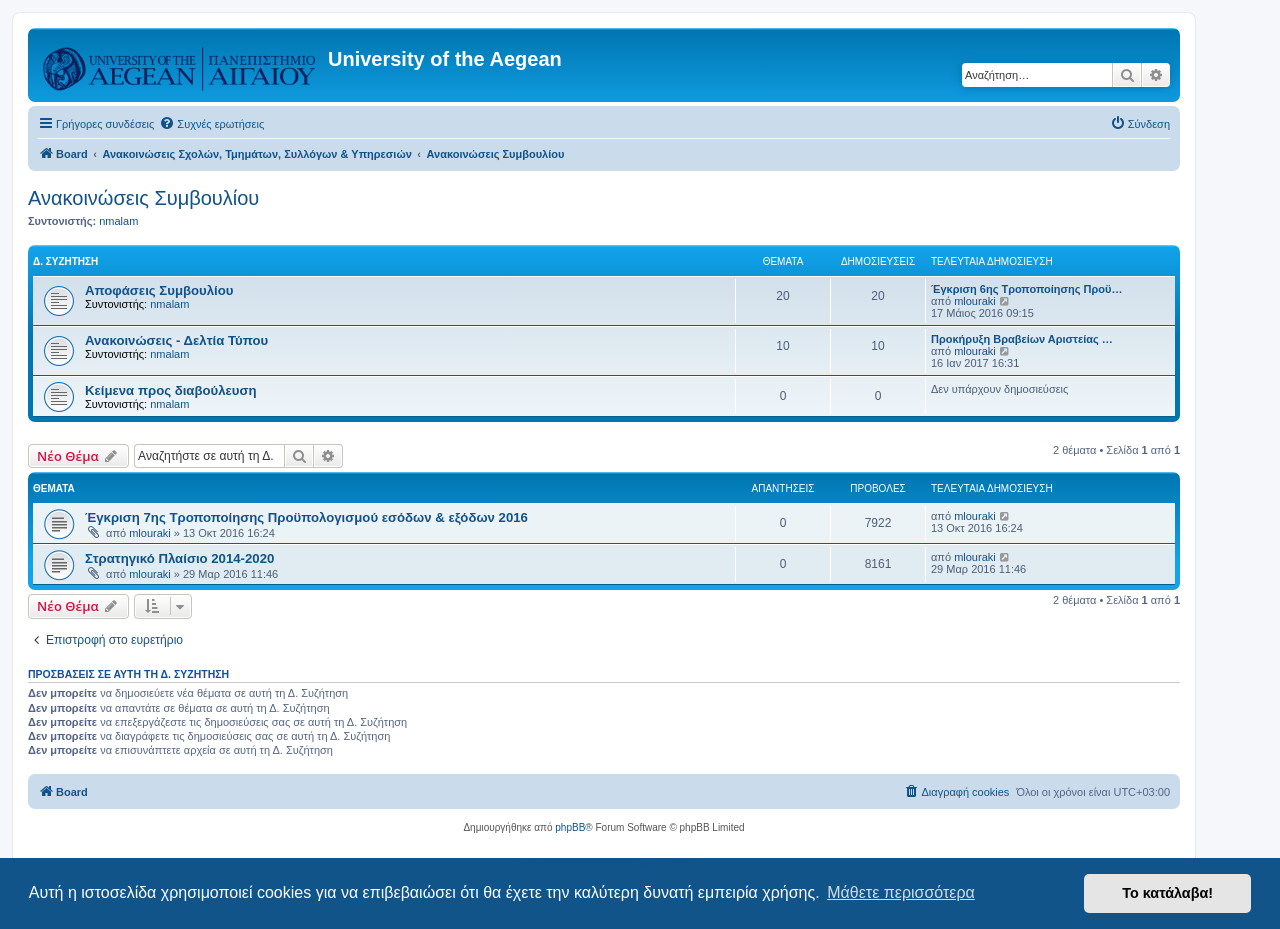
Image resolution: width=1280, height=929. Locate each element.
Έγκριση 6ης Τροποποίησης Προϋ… (1026, 289)
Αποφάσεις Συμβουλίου (159, 290)
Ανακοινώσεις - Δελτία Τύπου (176, 340)
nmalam (118, 221)
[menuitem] (211, 124)
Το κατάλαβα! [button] (1167, 893)
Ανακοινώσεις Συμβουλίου (143, 198)
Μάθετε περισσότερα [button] (901, 892)
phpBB (570, 827)
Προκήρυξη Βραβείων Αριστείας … (1022, 339)
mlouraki (975, 301)
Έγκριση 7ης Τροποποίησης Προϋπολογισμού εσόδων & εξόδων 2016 (306, 517)
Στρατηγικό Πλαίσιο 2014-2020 (179, 558)
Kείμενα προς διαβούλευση (171, 390)
